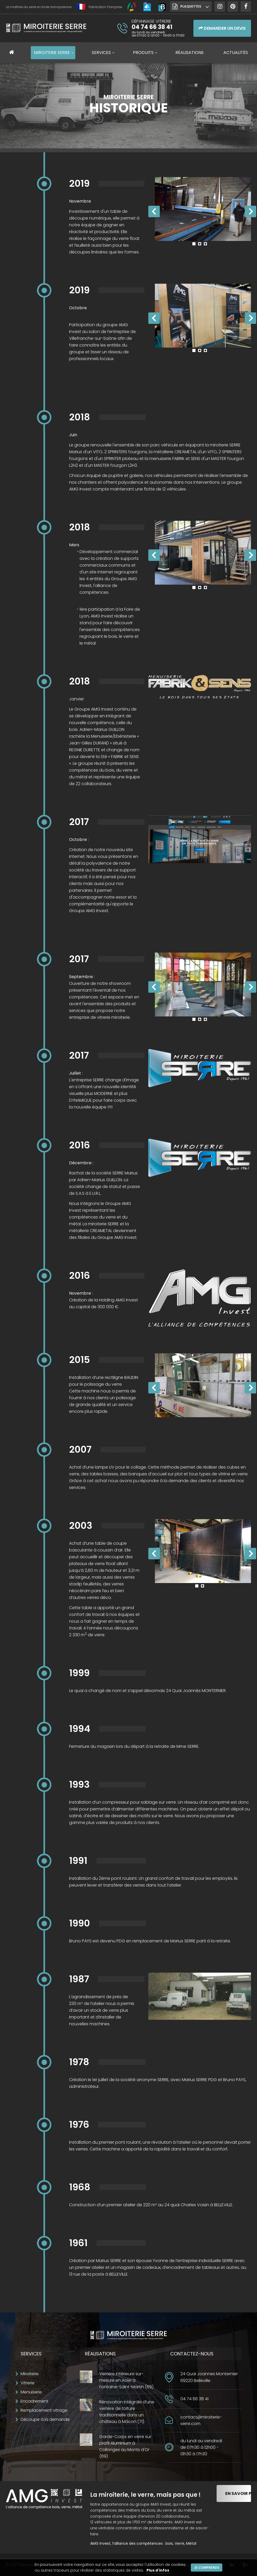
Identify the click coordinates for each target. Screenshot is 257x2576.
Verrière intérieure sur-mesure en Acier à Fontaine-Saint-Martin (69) (126, 2380)
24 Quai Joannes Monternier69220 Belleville (209, 2377)
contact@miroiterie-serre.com (201, 2420)
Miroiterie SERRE (52, 53)
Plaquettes (190, 6)
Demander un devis (222, 28)
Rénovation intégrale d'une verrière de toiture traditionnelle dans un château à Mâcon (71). (126, 2412)
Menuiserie (31, 2392)
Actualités (235, 53)
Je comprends (206, 2567)
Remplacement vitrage (44, 2410)
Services (101, 53)
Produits (143, 53)
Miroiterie (30, 2374)
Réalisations (189, 53)
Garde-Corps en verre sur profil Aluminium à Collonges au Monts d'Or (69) (125, 2446)
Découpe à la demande (45, 2419)
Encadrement (34, 2401)
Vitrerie (27, 2383)
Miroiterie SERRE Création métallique (46, 29)
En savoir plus (238, 2493)
